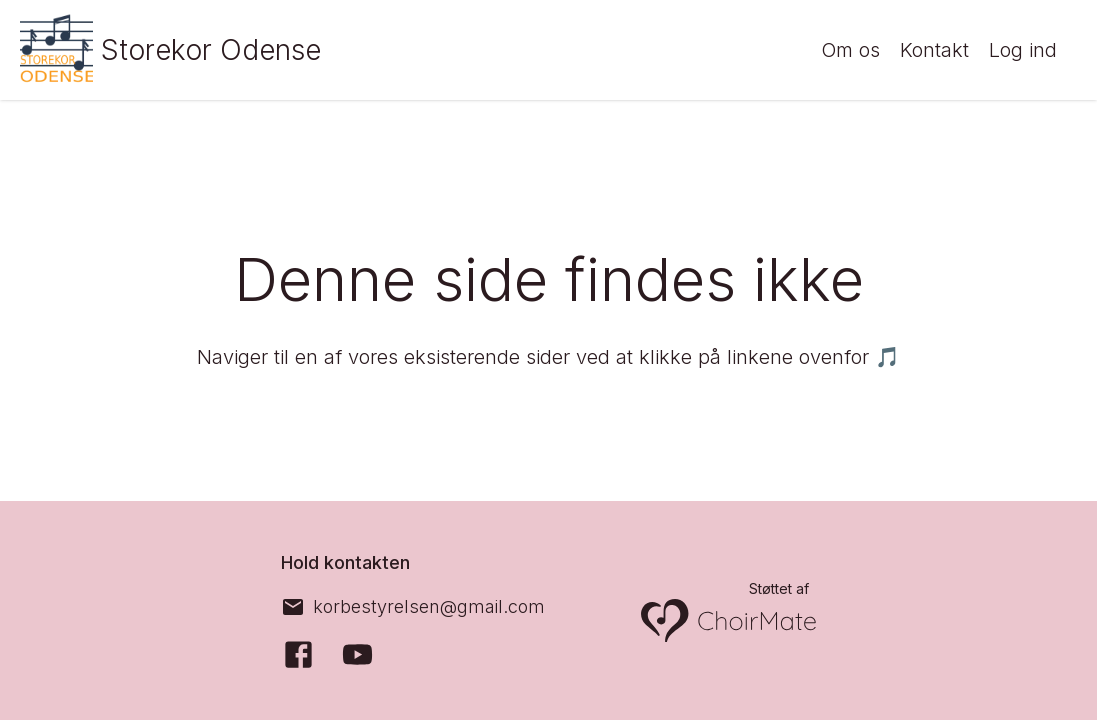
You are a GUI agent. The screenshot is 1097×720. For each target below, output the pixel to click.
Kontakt (934, 51)
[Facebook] (298, 654)
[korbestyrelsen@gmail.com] (413, 607)
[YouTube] (357, 654)
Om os (850, 51)
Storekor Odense (219, 50)
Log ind (1023, 51)
